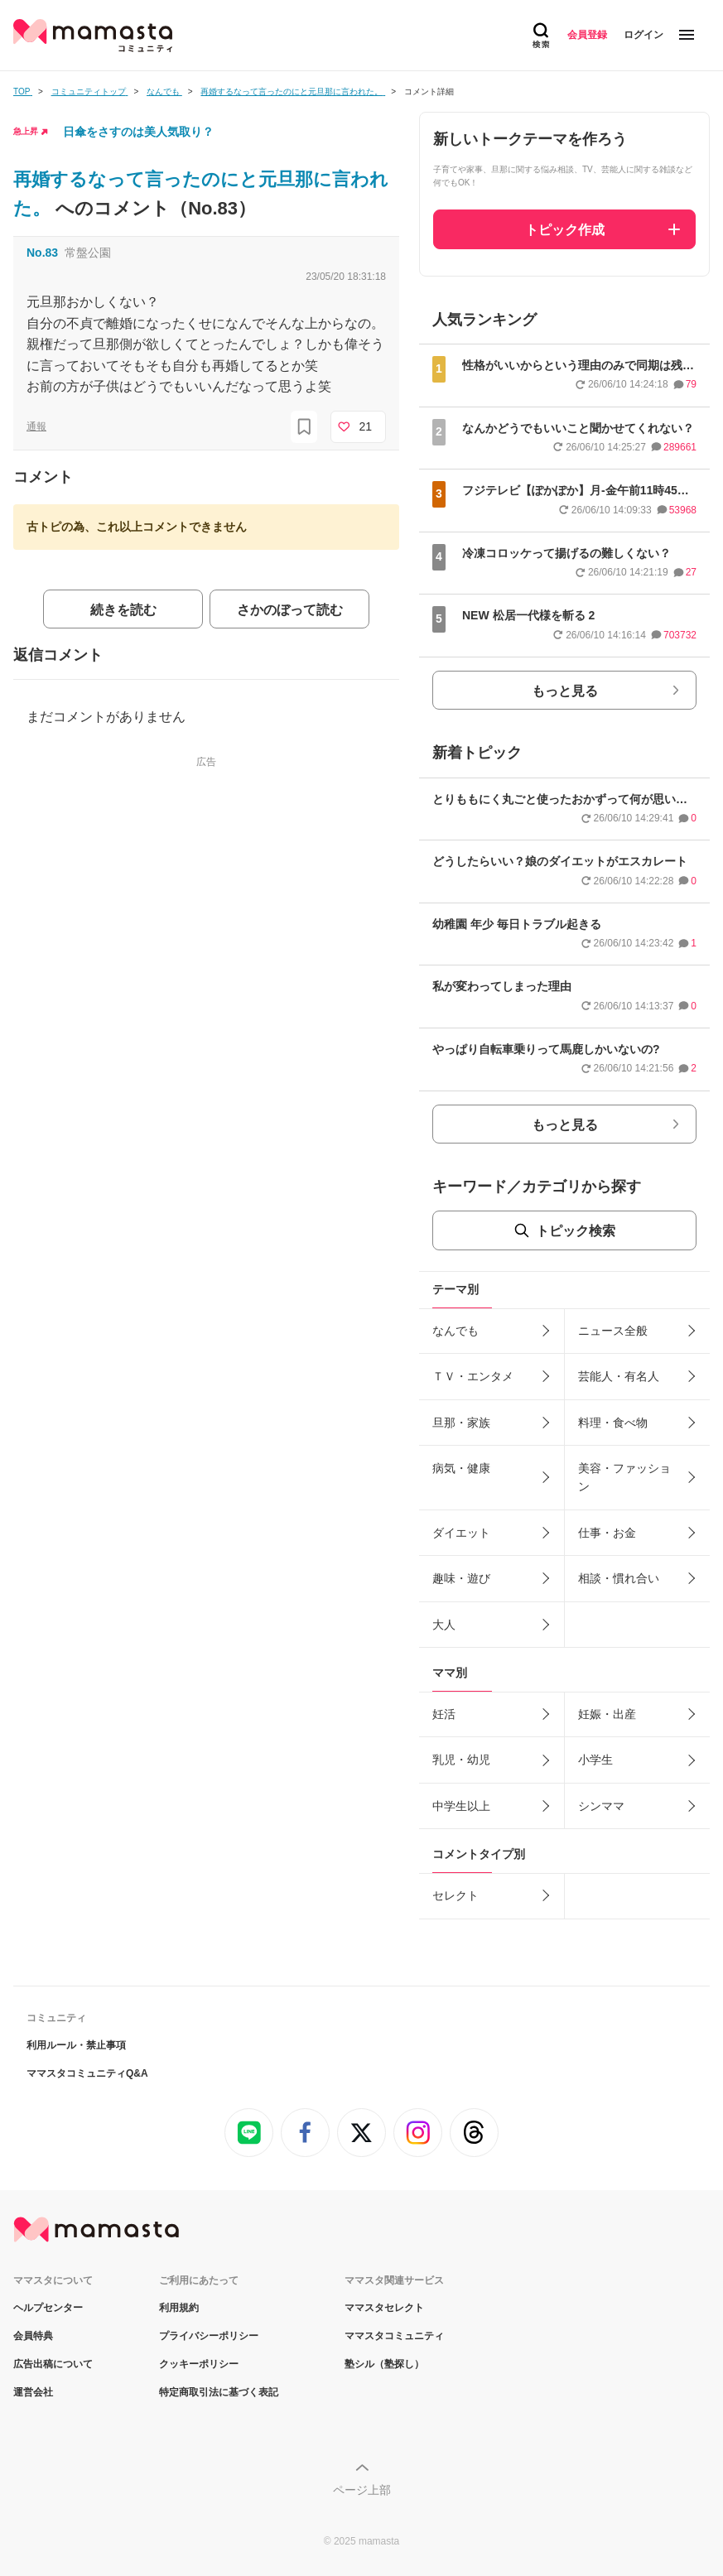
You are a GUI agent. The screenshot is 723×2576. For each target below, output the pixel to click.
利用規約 (179, 2308)
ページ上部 (362, 2490)
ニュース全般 (613, 1330)
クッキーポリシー (199, 2364)
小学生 (595, 1759)
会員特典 (33, 2336)
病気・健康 (461, 1468)
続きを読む (123, 610)
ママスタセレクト (384, 2308)
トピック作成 (565, 230)
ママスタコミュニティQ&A (87, 2073)
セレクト (455, 1895)
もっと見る (565, 691)
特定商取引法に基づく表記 (218, 2392)
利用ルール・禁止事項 (76, 2045)
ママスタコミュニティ (394, 2336)
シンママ (601, 1806)
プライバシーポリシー (208, 2336)
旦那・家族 (461, 1422)
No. (42, 252)
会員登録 (587, 35)
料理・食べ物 (613, 1422)
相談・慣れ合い (618, 1578)
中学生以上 (461, 1806)
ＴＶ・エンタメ (472, 1376)
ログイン (643, 35)
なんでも (455, 1330)
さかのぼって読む (290, 610)
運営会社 (33, 2392)
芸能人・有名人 (618, 1376)
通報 (36, 426)
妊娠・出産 (607, 1714)
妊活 (443, 1714)
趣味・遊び (461, 1578)
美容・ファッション (624, 1477)
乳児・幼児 (461, 1759)
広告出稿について (53, 2364)
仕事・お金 (607, 1532)
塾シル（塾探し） (384, 2364)
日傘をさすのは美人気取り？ (138, 131)
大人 (443, 1624)
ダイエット (461, 1532)
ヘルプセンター (48, 2308)
